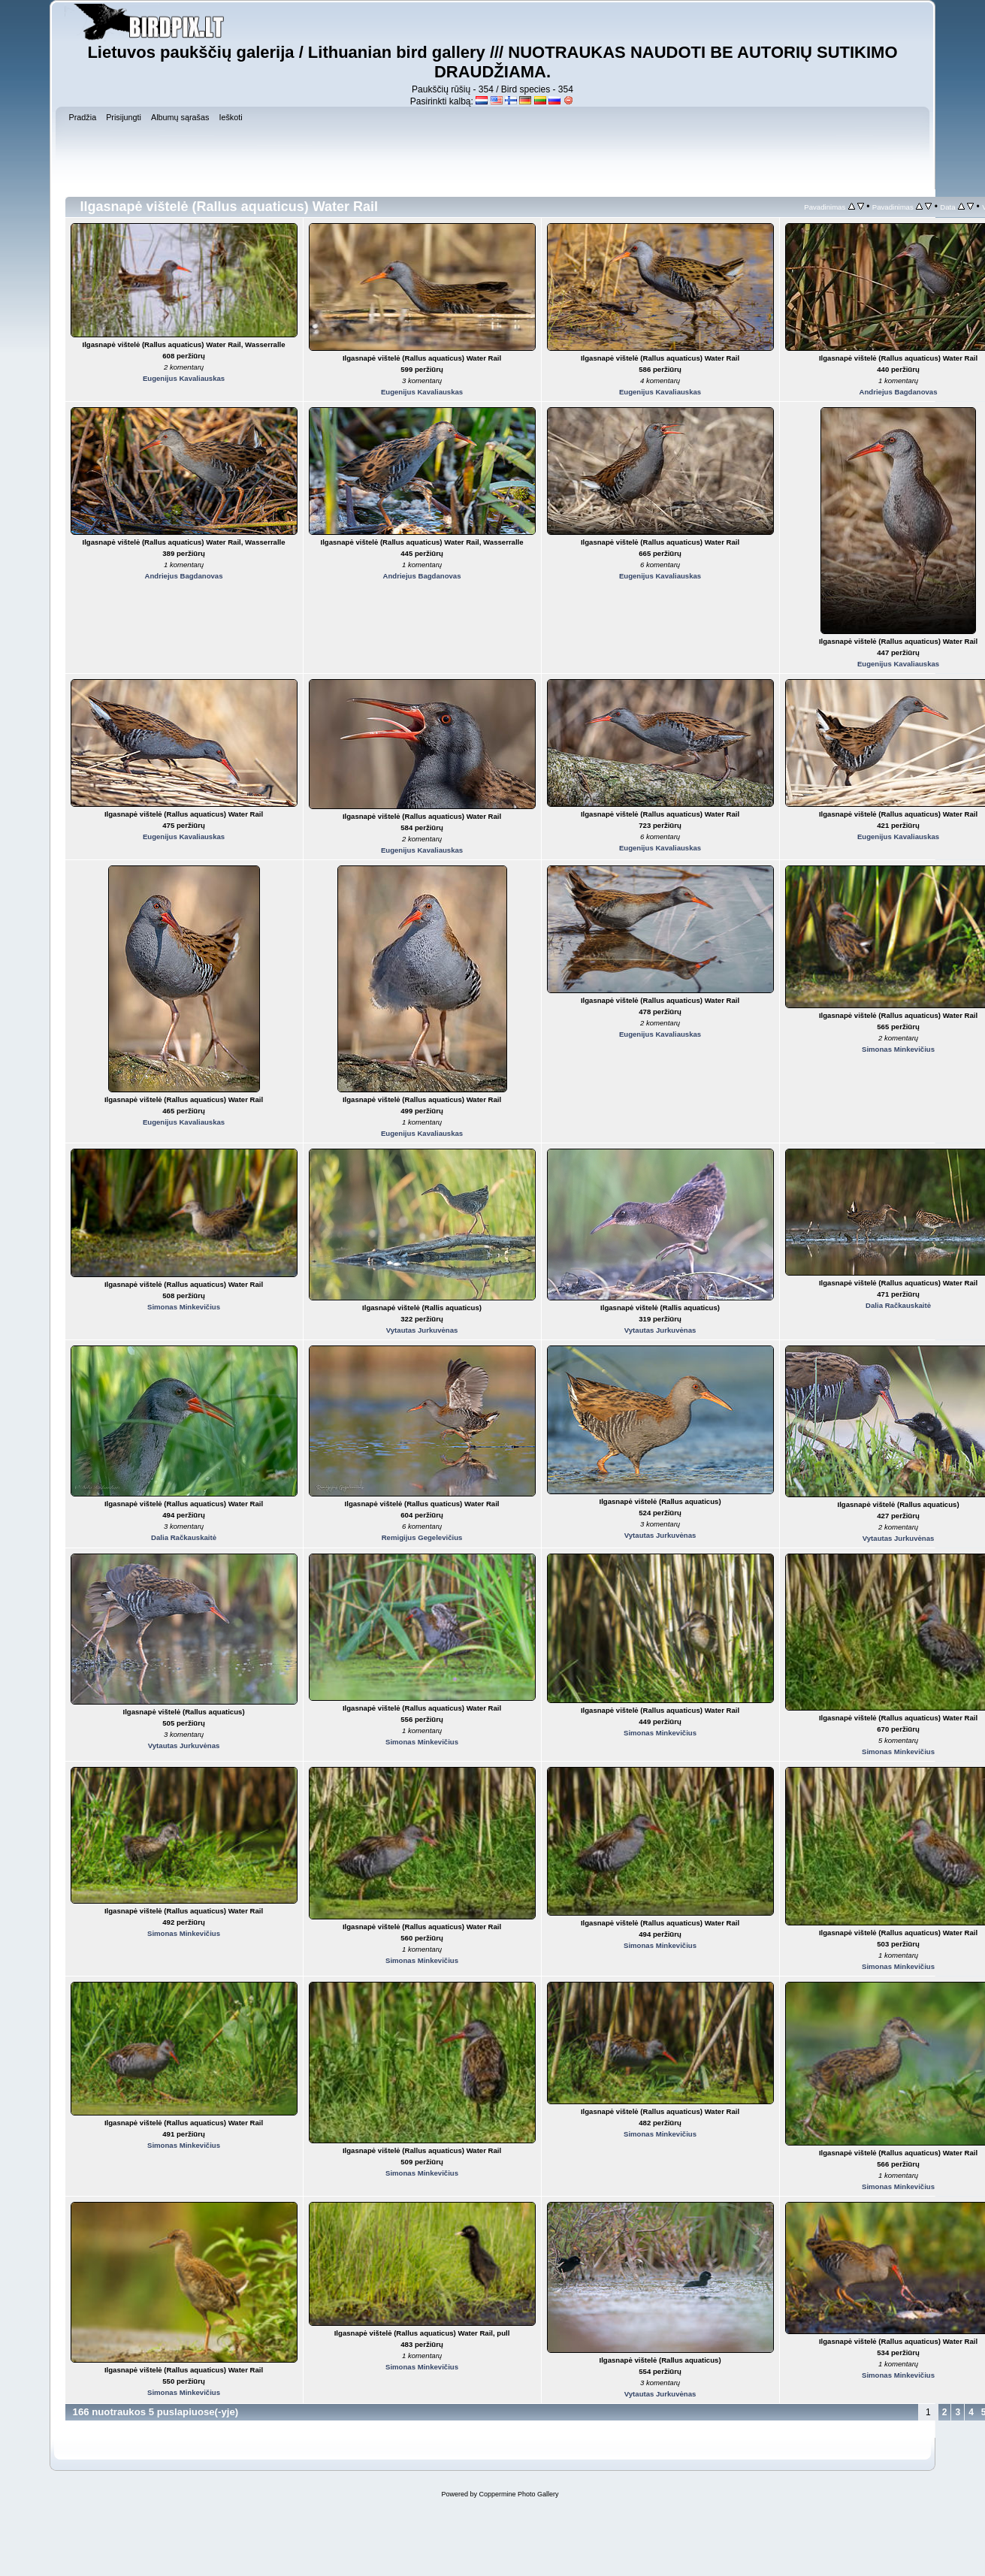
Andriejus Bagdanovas (899, 392)
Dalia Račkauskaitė (898, 1305)
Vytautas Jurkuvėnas (422, 1330)
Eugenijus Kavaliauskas (184, 378)
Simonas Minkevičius (898, 1049)
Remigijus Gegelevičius (422, 1537)
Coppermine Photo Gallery (518, 2494)
